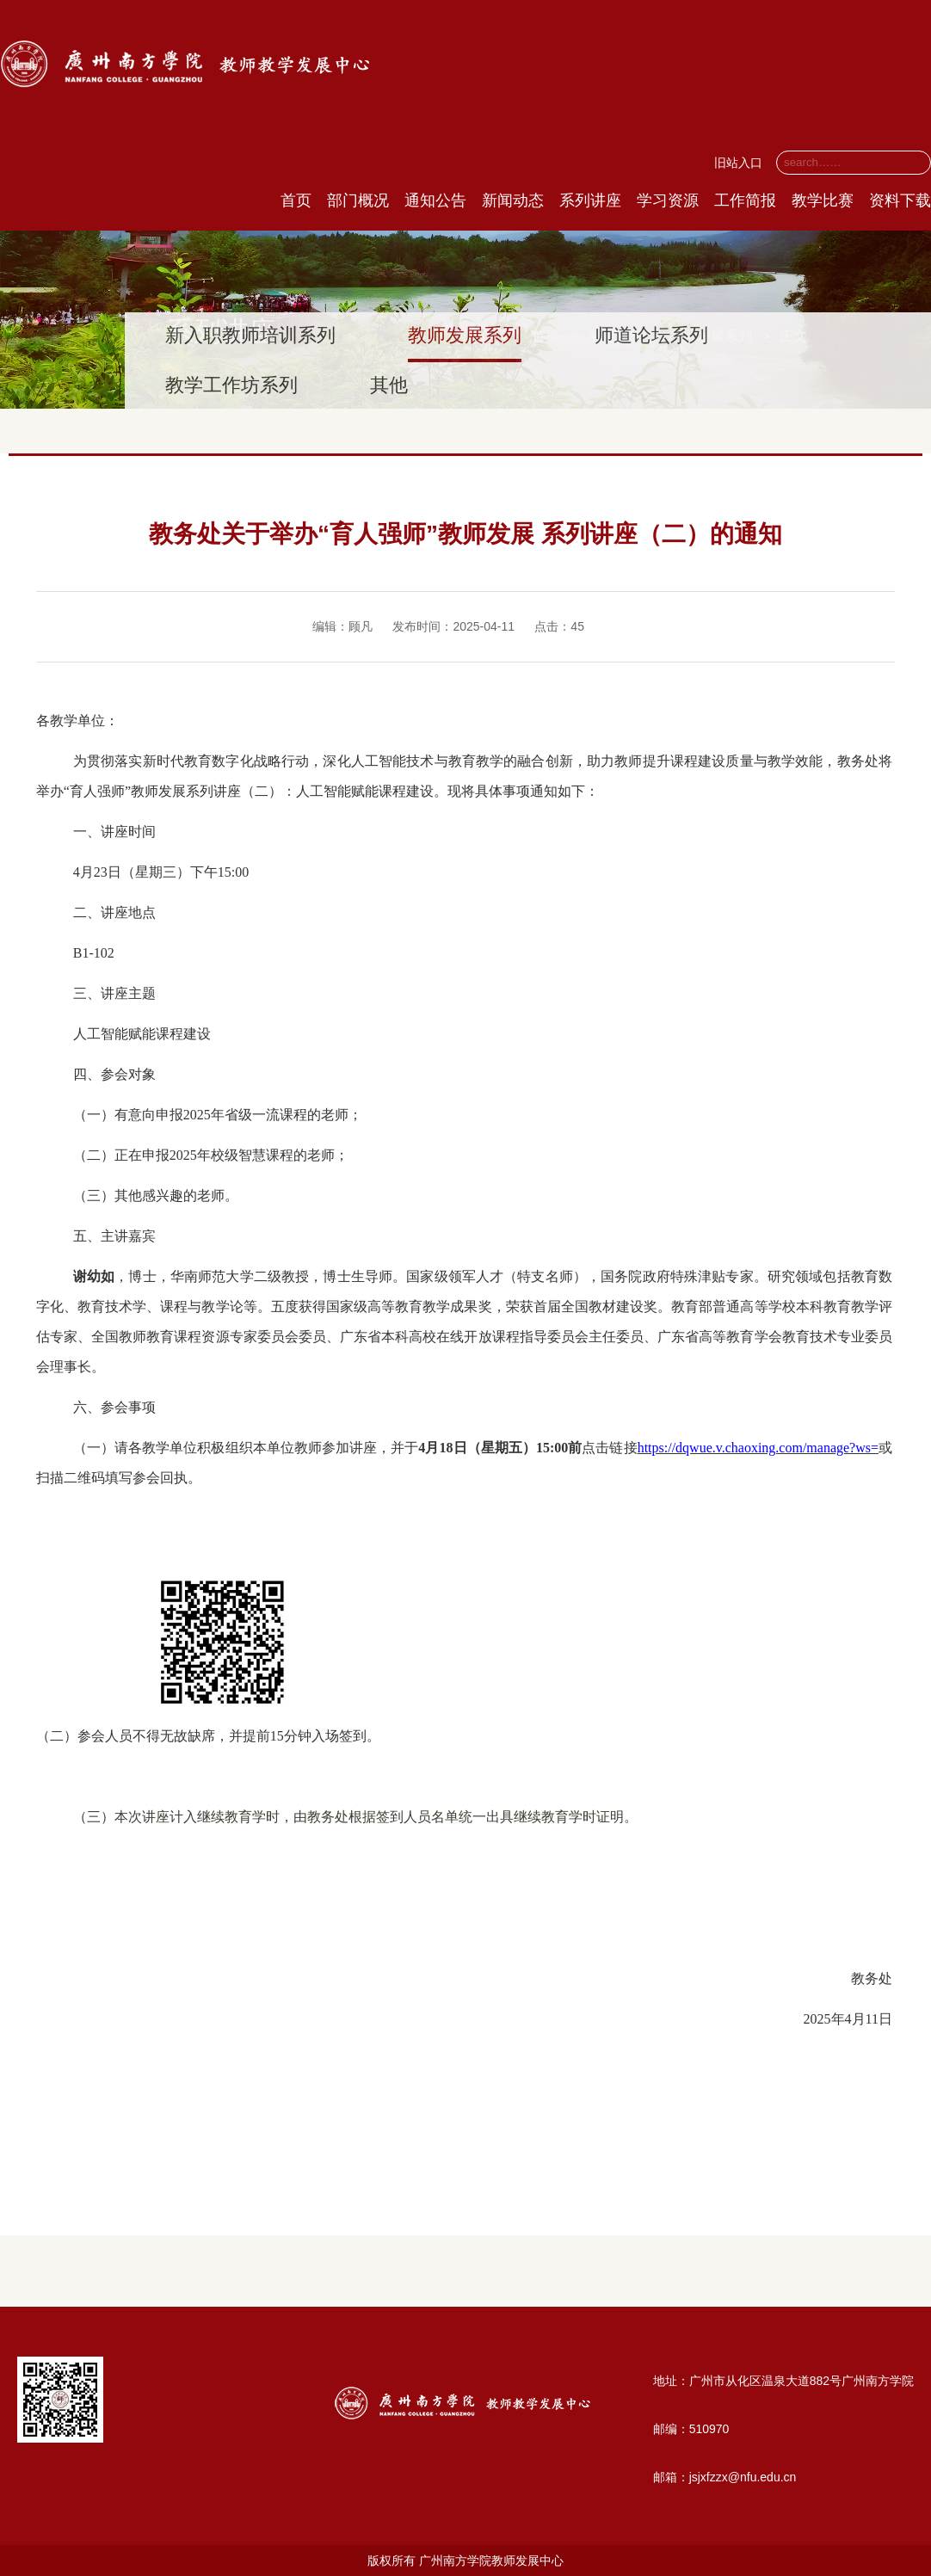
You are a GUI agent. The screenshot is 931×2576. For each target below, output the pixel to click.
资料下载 (900, 200)
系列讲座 (590, 200)
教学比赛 (823, 200)
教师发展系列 (464, 335)
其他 (389, 385)
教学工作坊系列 (231, 385)
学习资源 (668, 200)
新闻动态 (513, 200)
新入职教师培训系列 (250, 335)
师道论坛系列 (651, 335)
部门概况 (358, 200)
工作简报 (745, 200)
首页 (296, 200)
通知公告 (435, 200)
